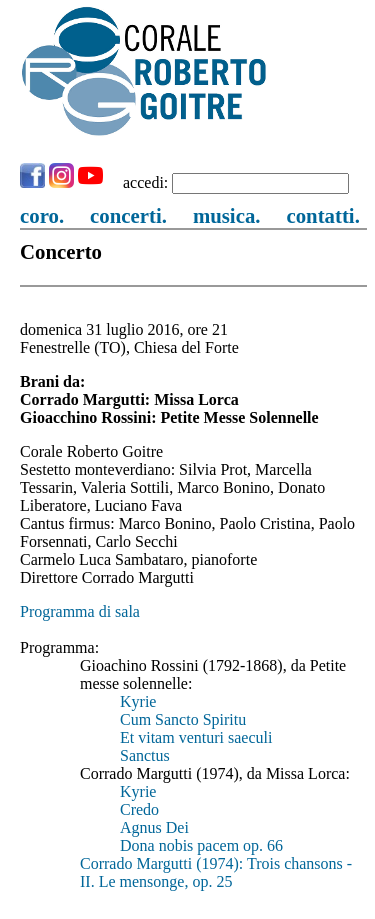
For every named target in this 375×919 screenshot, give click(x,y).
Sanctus (145, 755)
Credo (139, 809)
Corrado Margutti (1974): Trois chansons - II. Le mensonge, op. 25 (216, 872)
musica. (227, 215)
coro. (42, 215)
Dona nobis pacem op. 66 (201, 845)
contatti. (322, 215)
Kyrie (138, 701)
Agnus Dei (154, 827)
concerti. (128, 215)
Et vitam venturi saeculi (196, 737)
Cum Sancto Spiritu (183, 719)
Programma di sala (80, 611)
